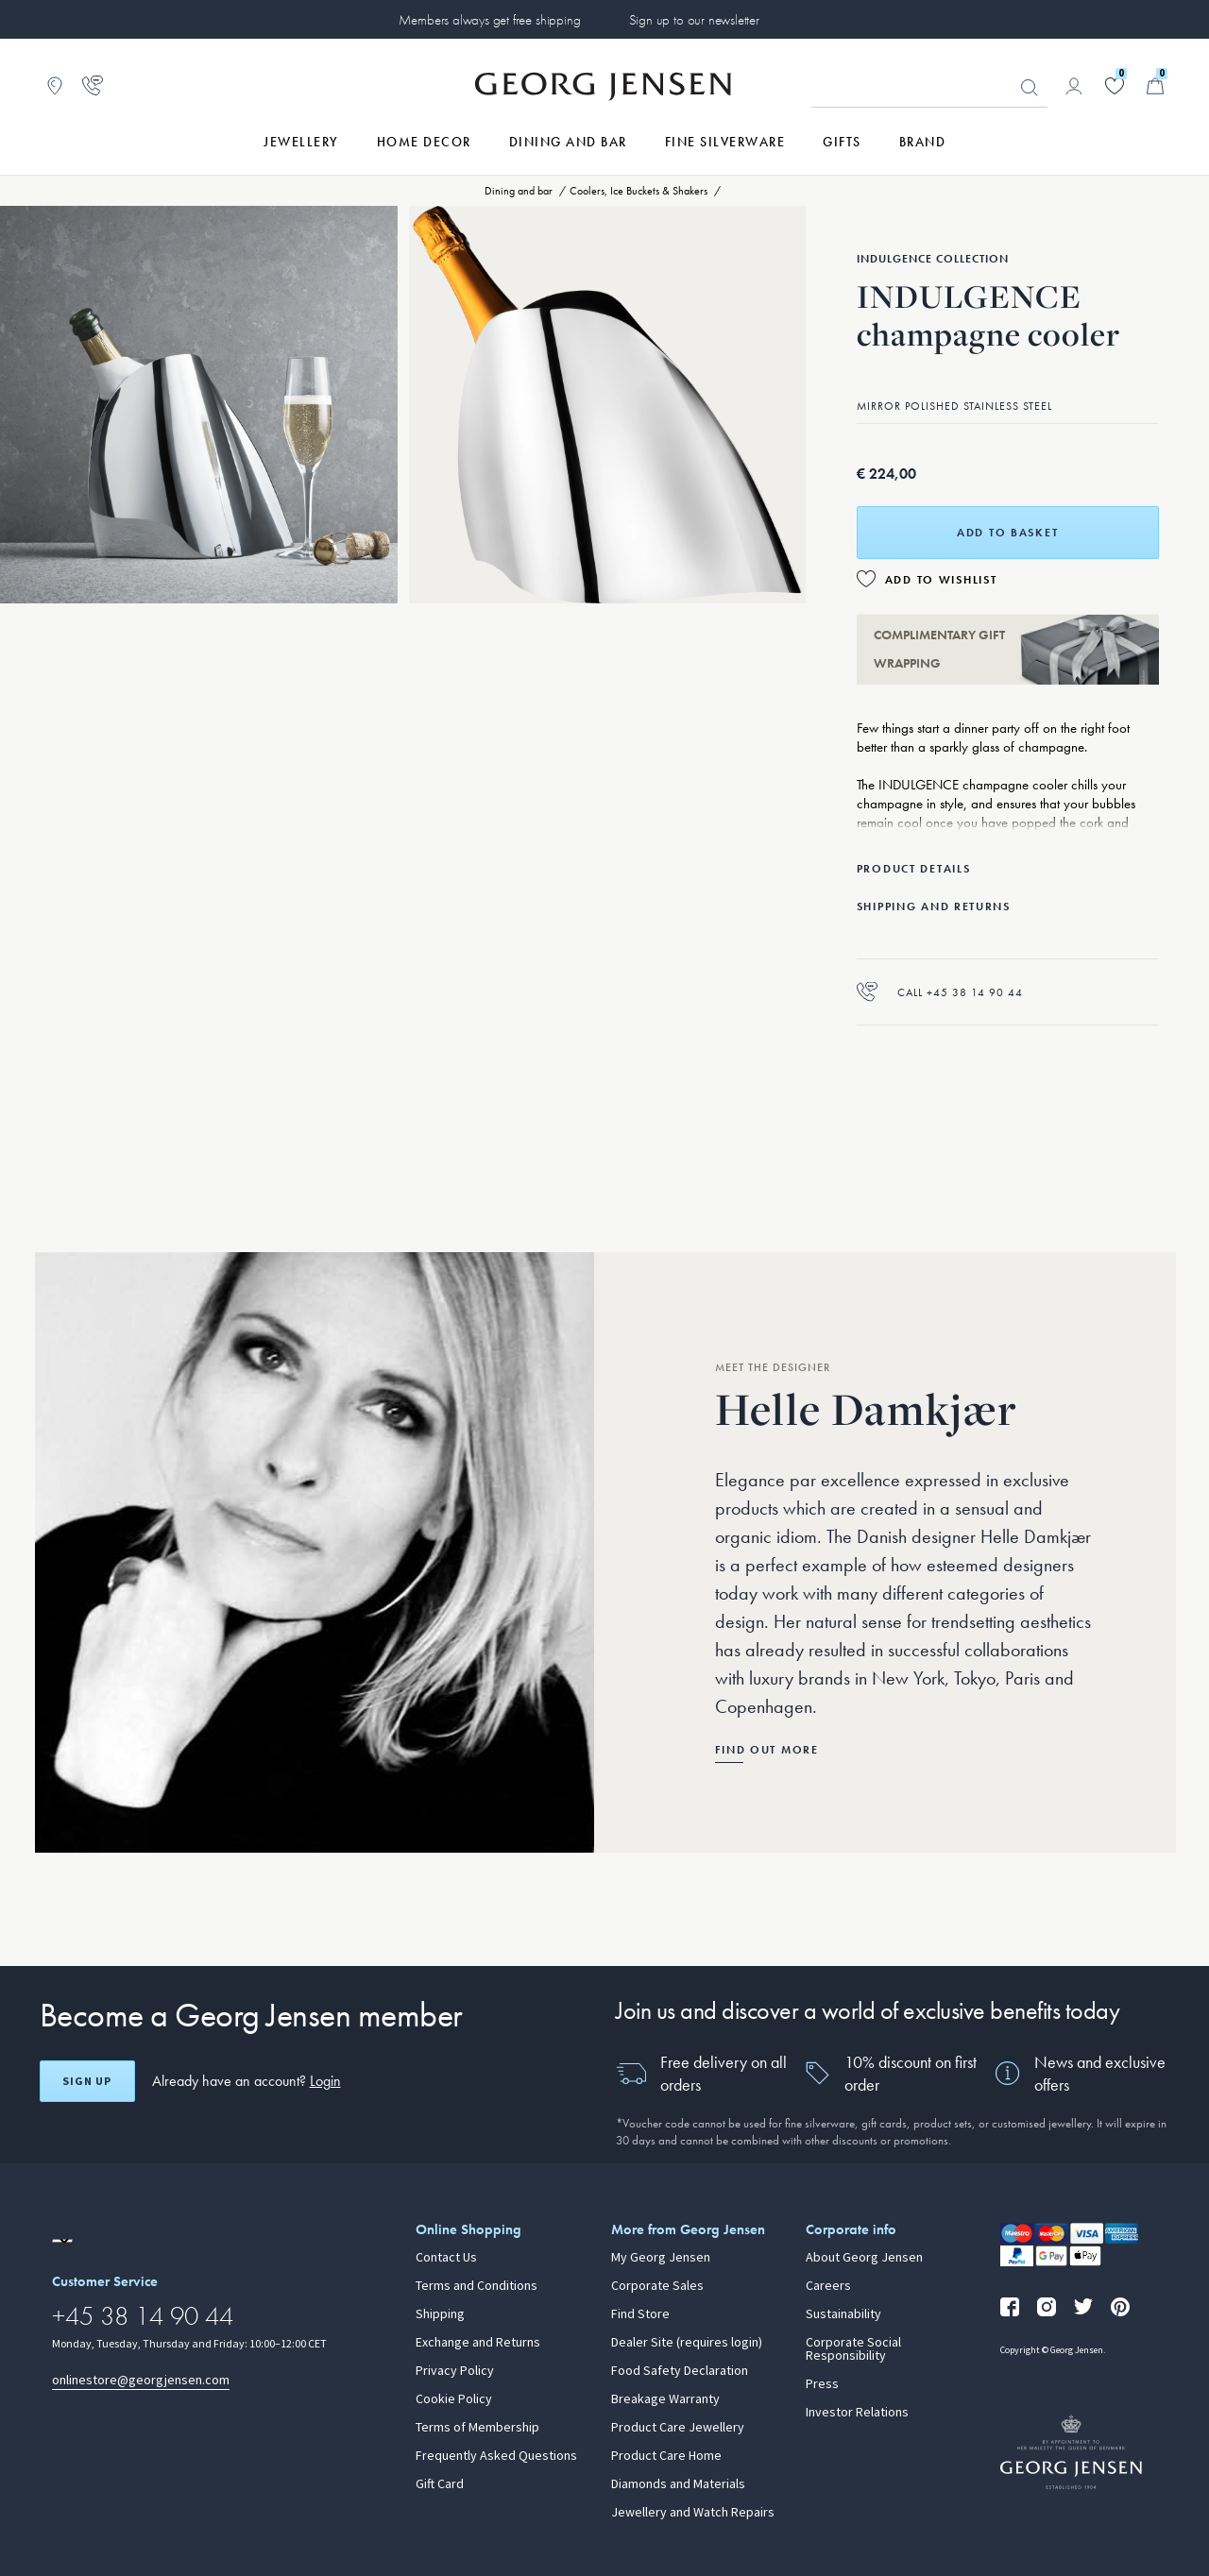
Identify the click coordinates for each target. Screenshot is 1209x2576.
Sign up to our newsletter (694, 19)
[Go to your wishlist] (1114, 86)
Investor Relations (857, 2412)
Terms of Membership (477, 2427)
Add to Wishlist (941, 579)
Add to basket (1007, 532)
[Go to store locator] (55, 86)
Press (822, 2384)
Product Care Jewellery (677, 2427)
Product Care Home (666, 2456)
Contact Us (446, 2257)
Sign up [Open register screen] (86, 2081)
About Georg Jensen (864, 2257)
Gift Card (440, 2484)
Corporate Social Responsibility (853, 2349)
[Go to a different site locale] (62, 2241)
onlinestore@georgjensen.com (141, 2380)
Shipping (440, 2314)
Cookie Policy (454, 2399)
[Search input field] (929, 87)
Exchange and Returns (478, 2342)
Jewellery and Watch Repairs (693, 2512)
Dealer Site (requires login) (686, 2342)
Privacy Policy (455, 2371)
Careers (828, 2286)
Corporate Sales (657, 2286)
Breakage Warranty (665, 2399)
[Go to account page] (1074, 86)
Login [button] (325, 2081)
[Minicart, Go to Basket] (1155, 86)
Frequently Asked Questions (496, 2456)
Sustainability (843, 2314)
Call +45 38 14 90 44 (940, 992)
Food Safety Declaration (679, 2371)
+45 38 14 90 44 (142, 2315)
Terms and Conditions (476, 2286)
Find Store (640, 2314)
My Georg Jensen (660, 2257)
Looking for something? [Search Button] (1029, 88)
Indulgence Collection (933, 258)
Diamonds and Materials (678, 2484)
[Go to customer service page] (92, 86)
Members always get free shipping (489, 19)
